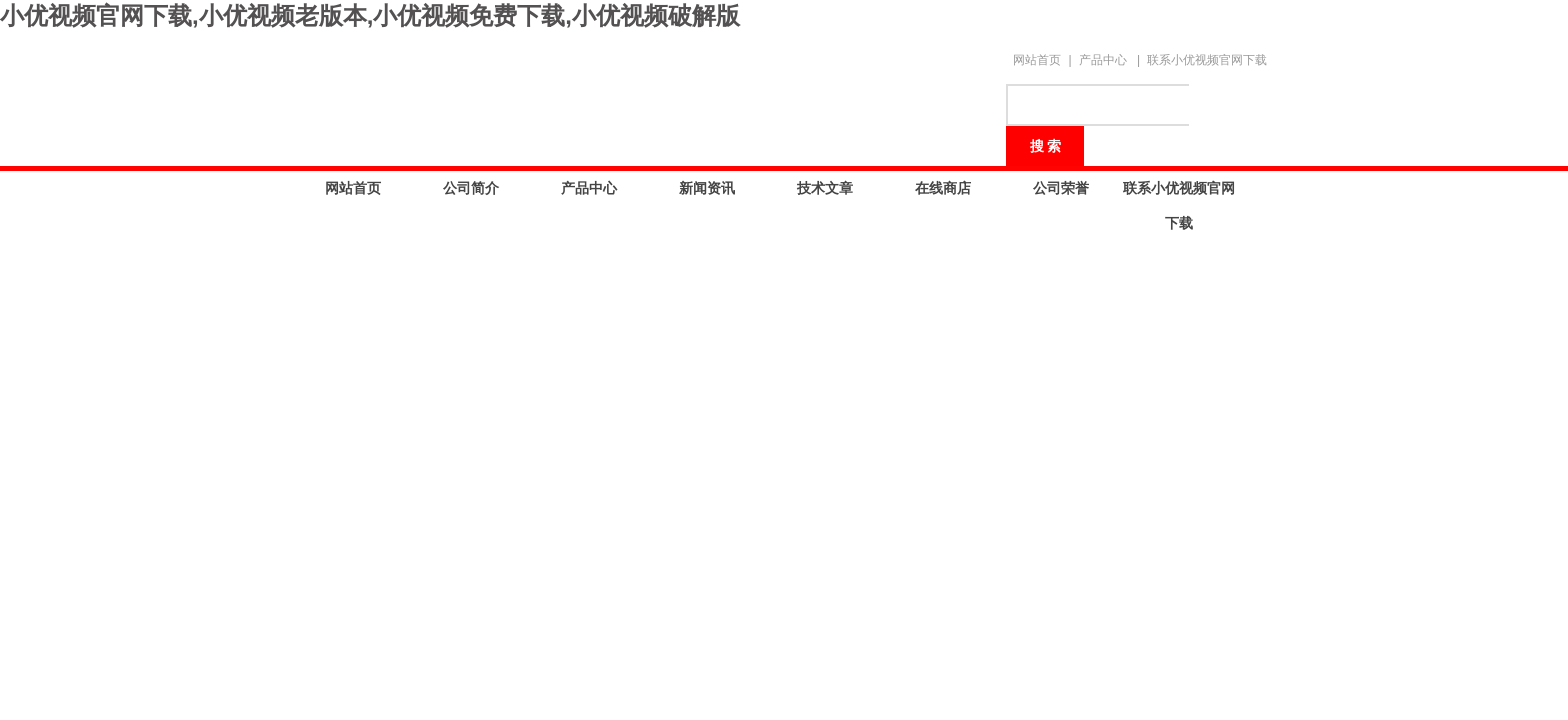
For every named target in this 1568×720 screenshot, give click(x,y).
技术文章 (825, 188)
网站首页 (1037, 60)
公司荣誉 (1061, 188)
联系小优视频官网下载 (1207, 60)
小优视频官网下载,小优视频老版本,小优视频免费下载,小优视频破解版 (370, 15)
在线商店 (943, 188)
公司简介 (471, 188)
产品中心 (1103, 60)
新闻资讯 (707, 188)
